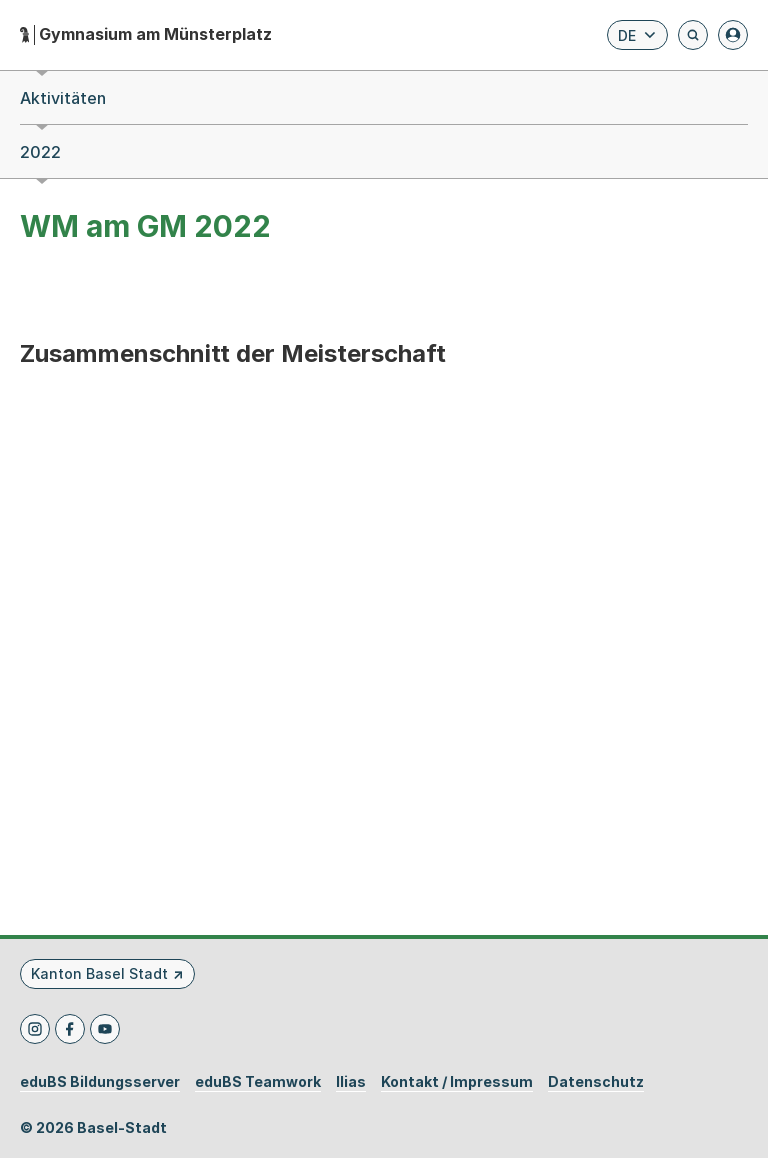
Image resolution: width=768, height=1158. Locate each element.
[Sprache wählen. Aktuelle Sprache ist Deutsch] (637, 35)
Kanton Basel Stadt (99, 973)
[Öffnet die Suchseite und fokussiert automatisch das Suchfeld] (693, 35)
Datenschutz (596, 1082)
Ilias (351, 1082)
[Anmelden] (733, 35)
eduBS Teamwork (258, 1082)
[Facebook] (70, 1029)
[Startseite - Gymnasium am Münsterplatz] (146, 34)
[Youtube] (105, 1029)
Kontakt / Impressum (457, 1082)
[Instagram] (35, 1029)
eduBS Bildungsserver (100, 1082)
